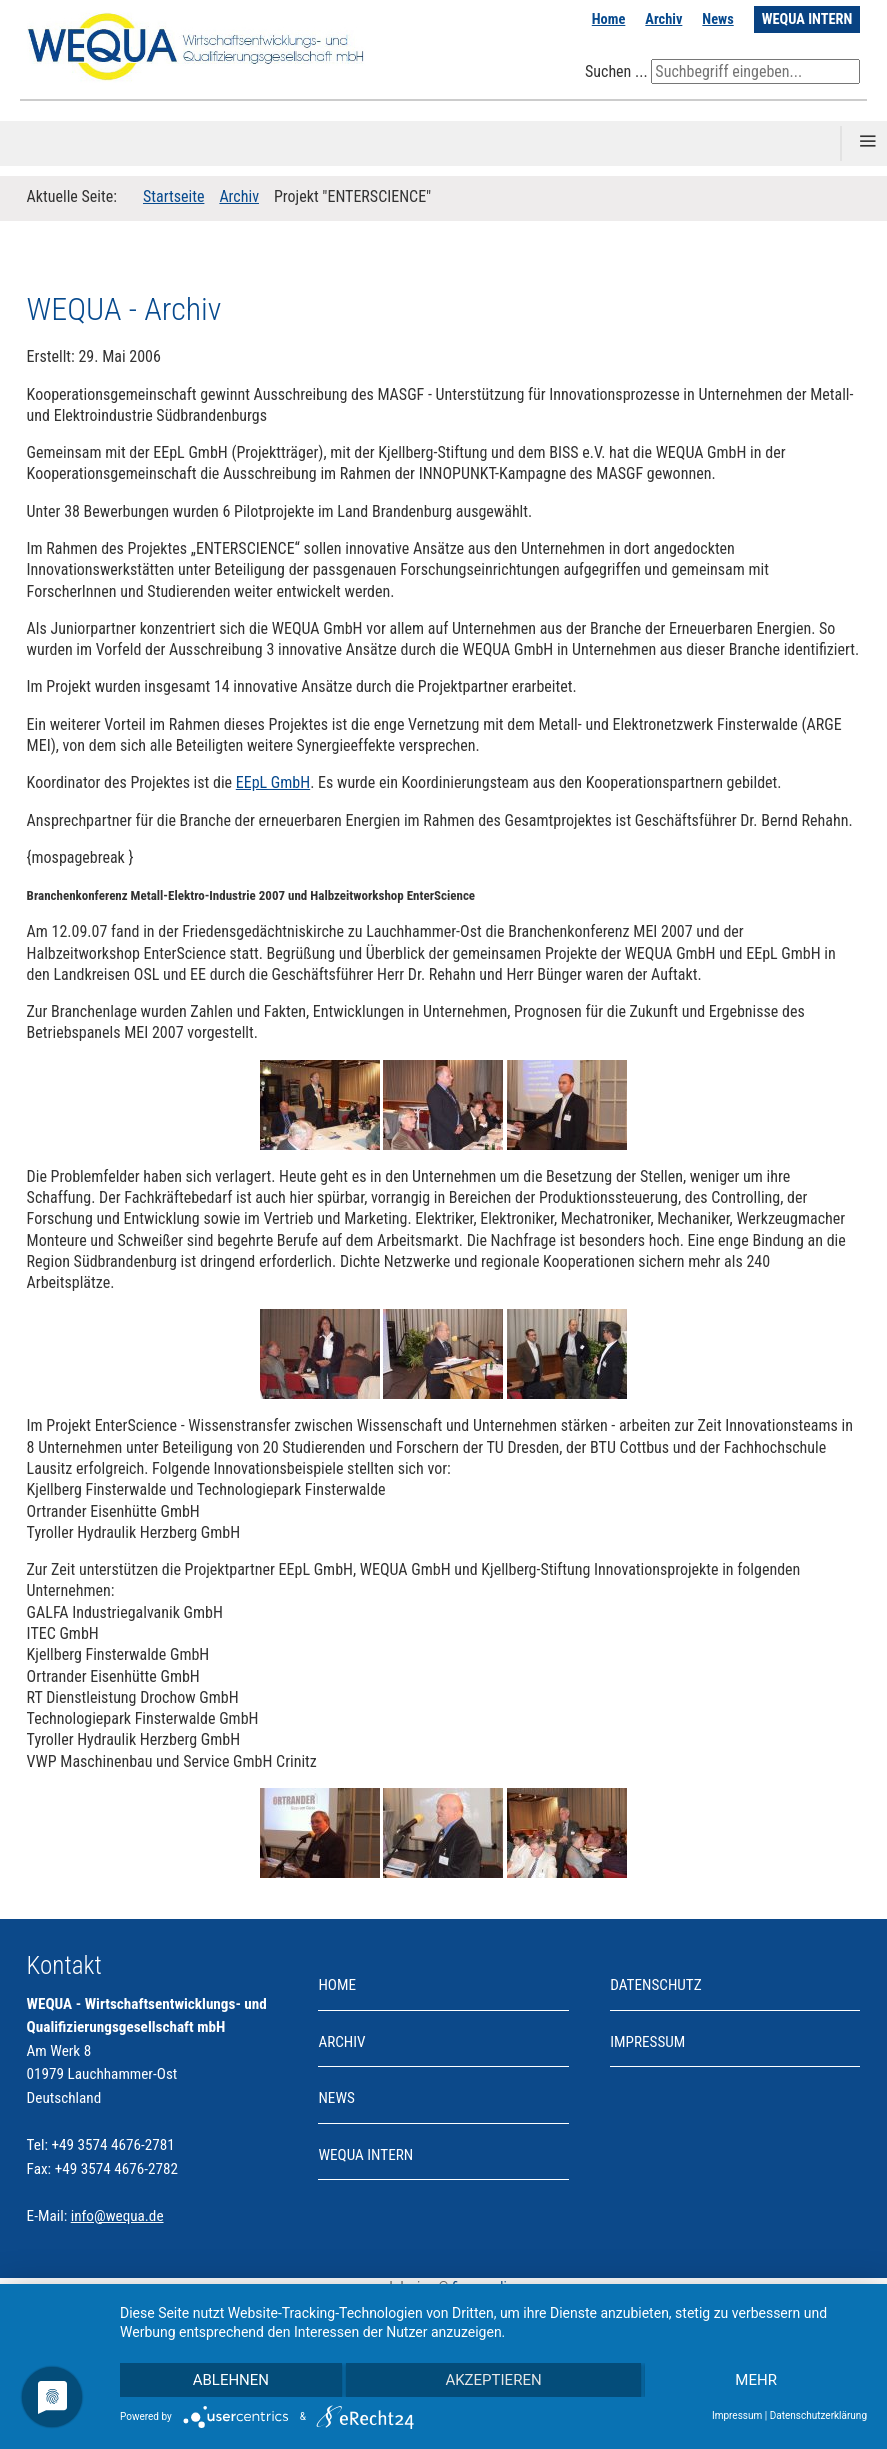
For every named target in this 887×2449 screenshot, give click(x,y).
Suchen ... (616, 71)
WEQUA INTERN (807, 19)
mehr (756, 2380)
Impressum (647, 2042)
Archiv (663, 19)
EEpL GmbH (273, 782)
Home (609, 19)
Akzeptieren (493, 2380)
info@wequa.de (117, 2216)
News (717, 19)
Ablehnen (231, 2380)
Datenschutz (655, 1985)
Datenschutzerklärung (818, 2415)
